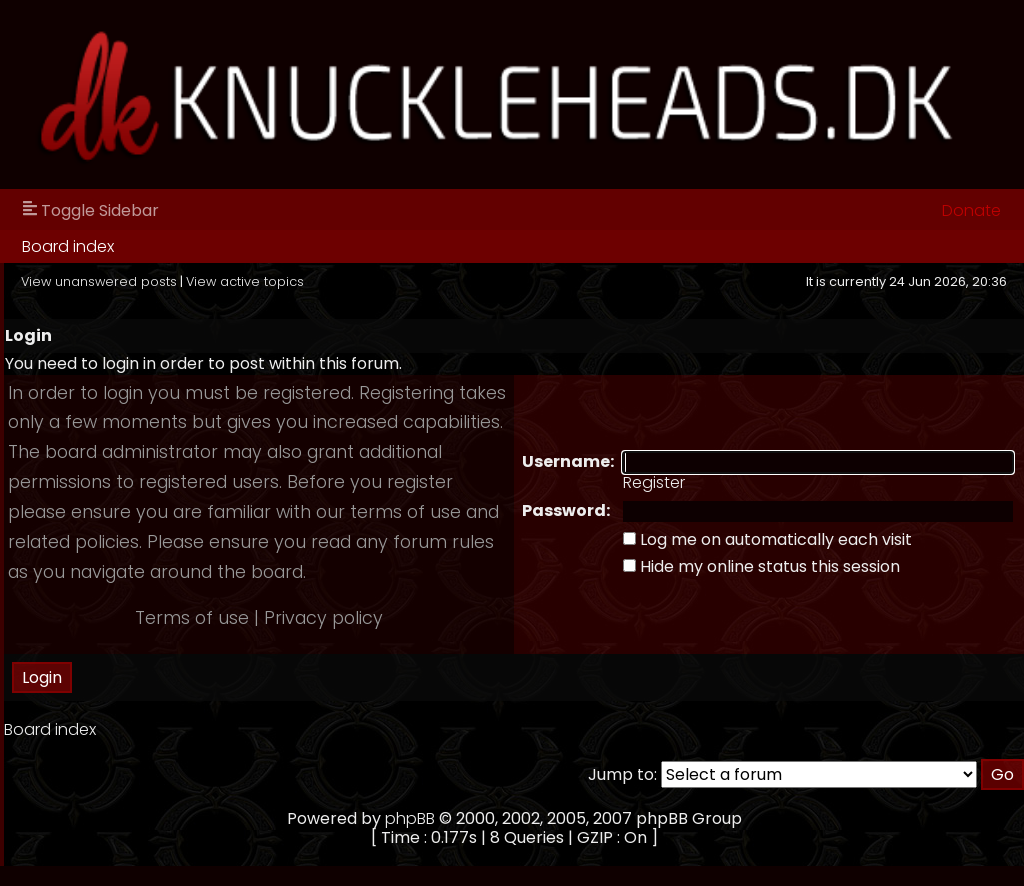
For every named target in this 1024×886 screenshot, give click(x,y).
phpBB (410, 818)
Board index (68, 246)
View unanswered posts (99, 281)
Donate (971, 210)
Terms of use (192, 618)
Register (654, 482)
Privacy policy (323, 618)
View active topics (245, 281)
